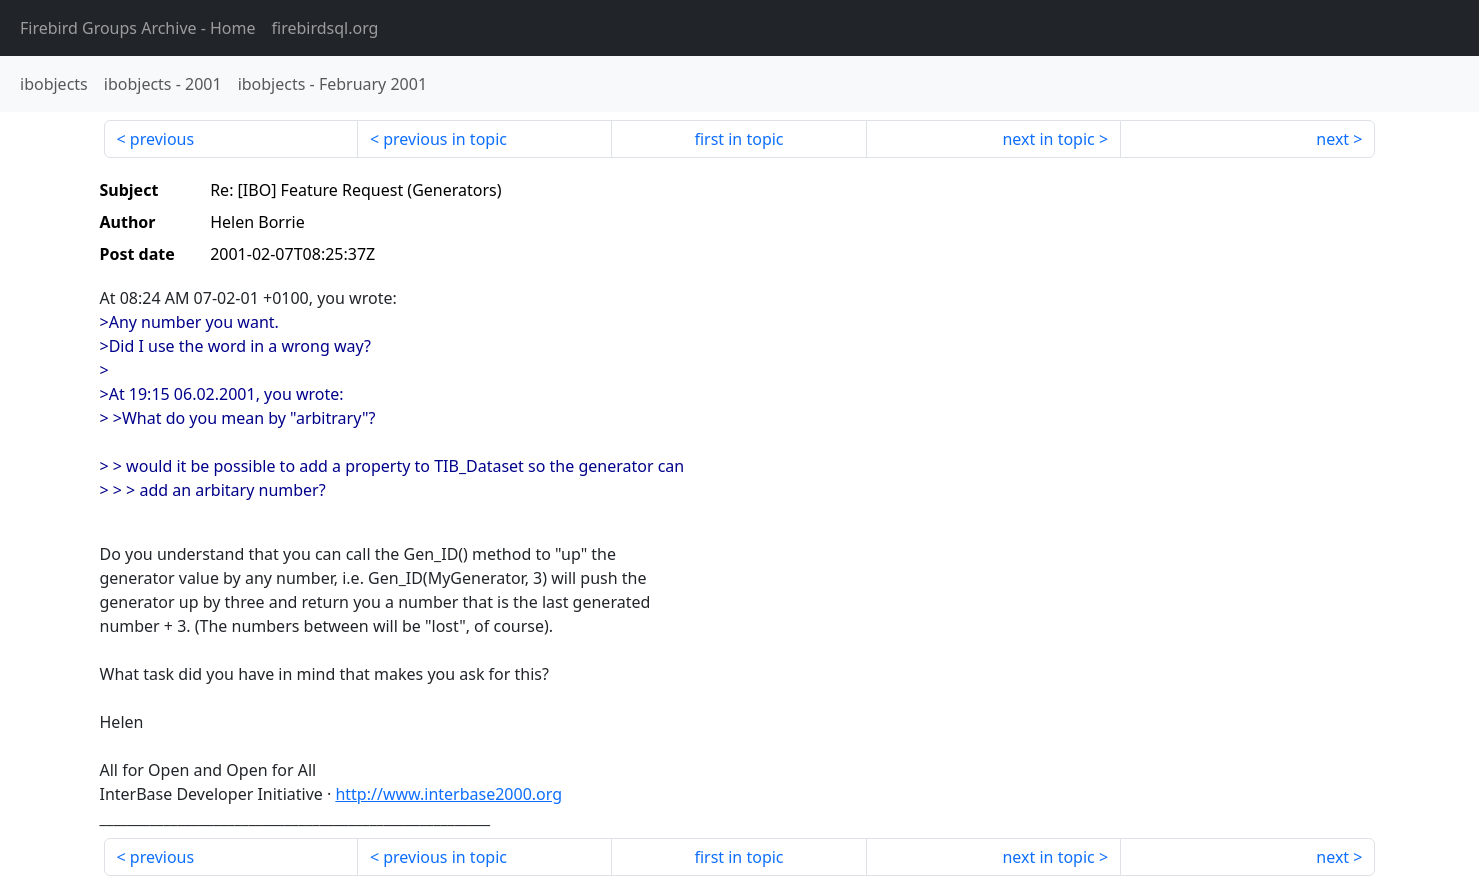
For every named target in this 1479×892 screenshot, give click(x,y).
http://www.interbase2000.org (448, 794)
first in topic (738, 139)
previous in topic (445, 139)
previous (162, 139)
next (1332, 139)
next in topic (1048, 139)
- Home (138, 28)
